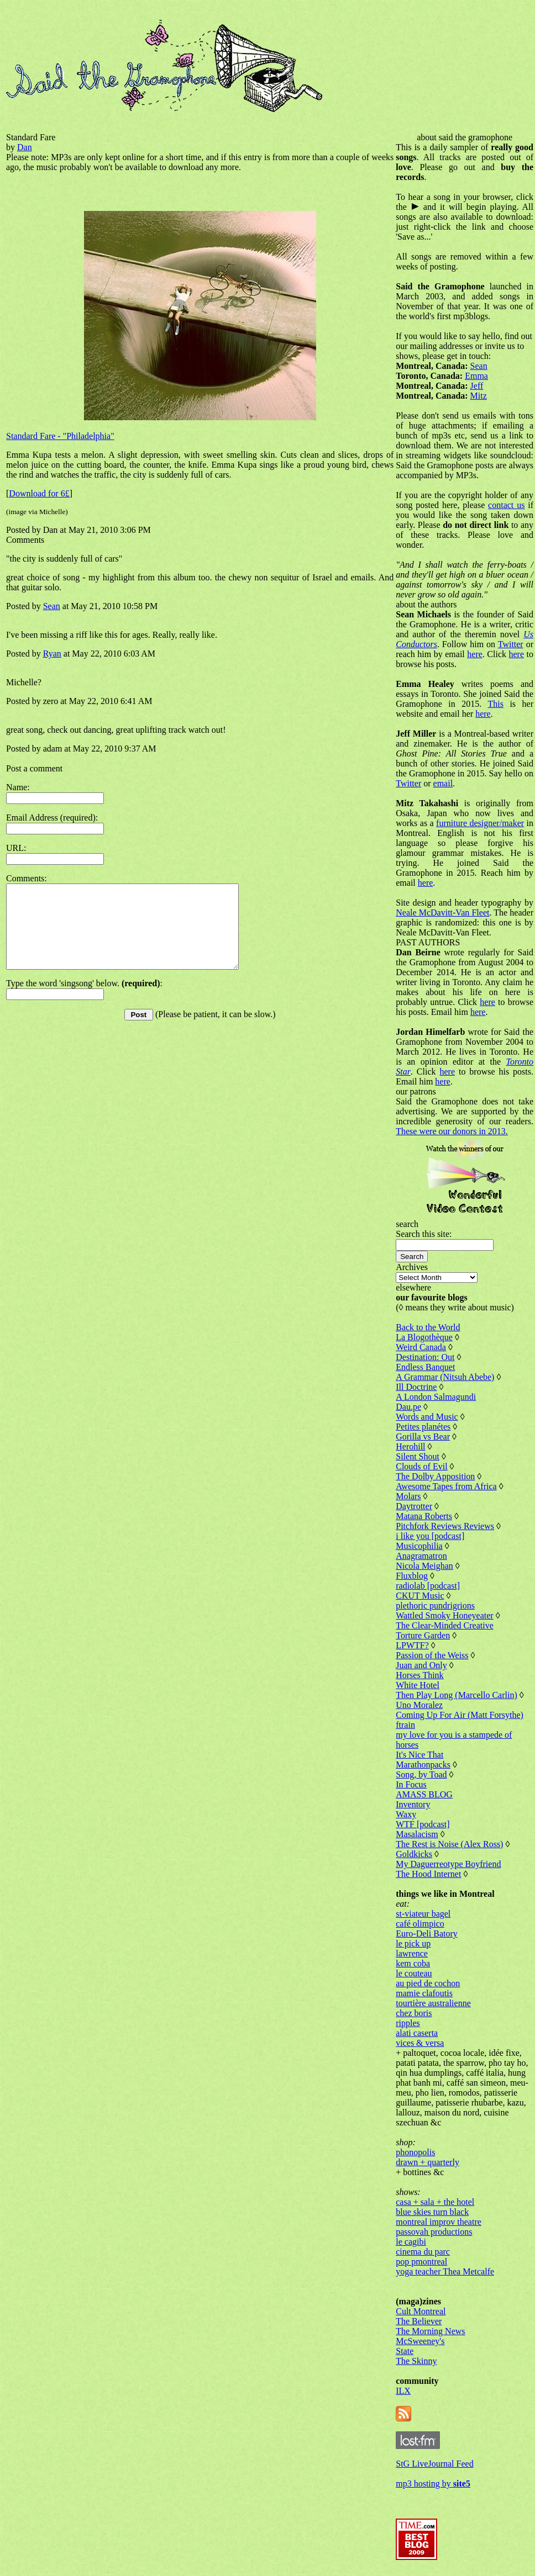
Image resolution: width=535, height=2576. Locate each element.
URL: (16, 848)
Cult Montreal (420, 2311)
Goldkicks (414, 1854)
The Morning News (430, 2331)
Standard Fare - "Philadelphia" (60, 436)
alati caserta (417, 2033)
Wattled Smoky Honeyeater (444, 1615)
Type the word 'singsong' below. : (84, 999)
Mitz (478, 395)
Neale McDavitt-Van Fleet (442, 912)
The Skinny (416, 2361)
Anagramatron (421, 1556)
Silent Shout (417, 1456)
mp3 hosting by (433, 2483)
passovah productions (434, 2231)
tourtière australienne (433, 2003)
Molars (408, 1496)
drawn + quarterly (427, 2162)
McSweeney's (420, 2341)
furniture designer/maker (480, 823)
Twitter (510, 644)
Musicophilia (419, 1546)
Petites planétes (423, 1426)
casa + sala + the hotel (435, 2202)
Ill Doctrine (416, 1387)
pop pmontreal (421, 2261)
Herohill (410, 1446)
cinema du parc (423, 2251)
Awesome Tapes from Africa (446, 1486)
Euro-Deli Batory (427, 1933)
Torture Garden (423, 1635)
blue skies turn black (432, 2212)
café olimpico (420, 1923)
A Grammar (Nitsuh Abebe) (445, 1377)
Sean (51, 606)
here (474, 654)
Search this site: (424, 1234)
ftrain (405, 1724)
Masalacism (417, 1834)
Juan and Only (421, 1665)
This (495, 703)
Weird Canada (421, 1347)
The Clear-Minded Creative (445, 1625)
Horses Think (419, 1675)
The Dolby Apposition (435, 1476)
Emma (476, 375)
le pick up (413, 1943)
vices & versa (420, 2043)
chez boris (414, 2013)
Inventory (413, 1804)
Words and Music (427, 1416)
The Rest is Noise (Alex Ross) (449, 1844)
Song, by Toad (421, 1774)
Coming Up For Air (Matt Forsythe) (459, 1715)
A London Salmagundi (436, 1396)
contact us (506, 505)
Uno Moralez (419, 1705)
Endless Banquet (425, 1367)
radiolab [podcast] (428, 1585)
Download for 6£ (39, 493)
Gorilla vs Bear (423, 1436)
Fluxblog (412, 1575)
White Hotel (417, 1685)
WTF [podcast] (422, 1824)
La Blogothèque (424, 1337)
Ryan (52, 653)
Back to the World (428, 1327)
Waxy (406, 1814)
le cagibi (411, 2241)
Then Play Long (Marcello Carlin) (456, 1695)
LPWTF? (412, 1645)
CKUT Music (420, 1595)
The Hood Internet (428, 1874)
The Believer (419, 2321)
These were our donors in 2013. (452, 1131)
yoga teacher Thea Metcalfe (445, 2271)
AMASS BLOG (424, 1794)
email (443, 783)
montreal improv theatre (438, 2221)
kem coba (413, 1963)
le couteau (414, 1973)
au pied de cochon (428, 1983)
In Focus (411, 1784)
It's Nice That (419, 1754)
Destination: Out (425, 1357)
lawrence (412, 1953)
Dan (24, 147)
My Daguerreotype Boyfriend (448, 1864)
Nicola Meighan (424, 1565)
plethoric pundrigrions (435, 1605)
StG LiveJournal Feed (434, 2463)
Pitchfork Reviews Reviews (445, 1526)
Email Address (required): (52, 817)
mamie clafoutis (424, 1993)
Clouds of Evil (421, 1466)
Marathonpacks (423, 1764)
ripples (408, 2023)
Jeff (477, 385)
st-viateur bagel (423, 1913)
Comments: (26, 878)
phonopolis (415, 2152)
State (404, 2351)
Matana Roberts (424, 1516)
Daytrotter (414, 1506)
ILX (403, 2390)
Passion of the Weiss (432, 1655)
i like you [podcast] (430, 1536)
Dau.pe (408, 1406)
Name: (18, 787)
